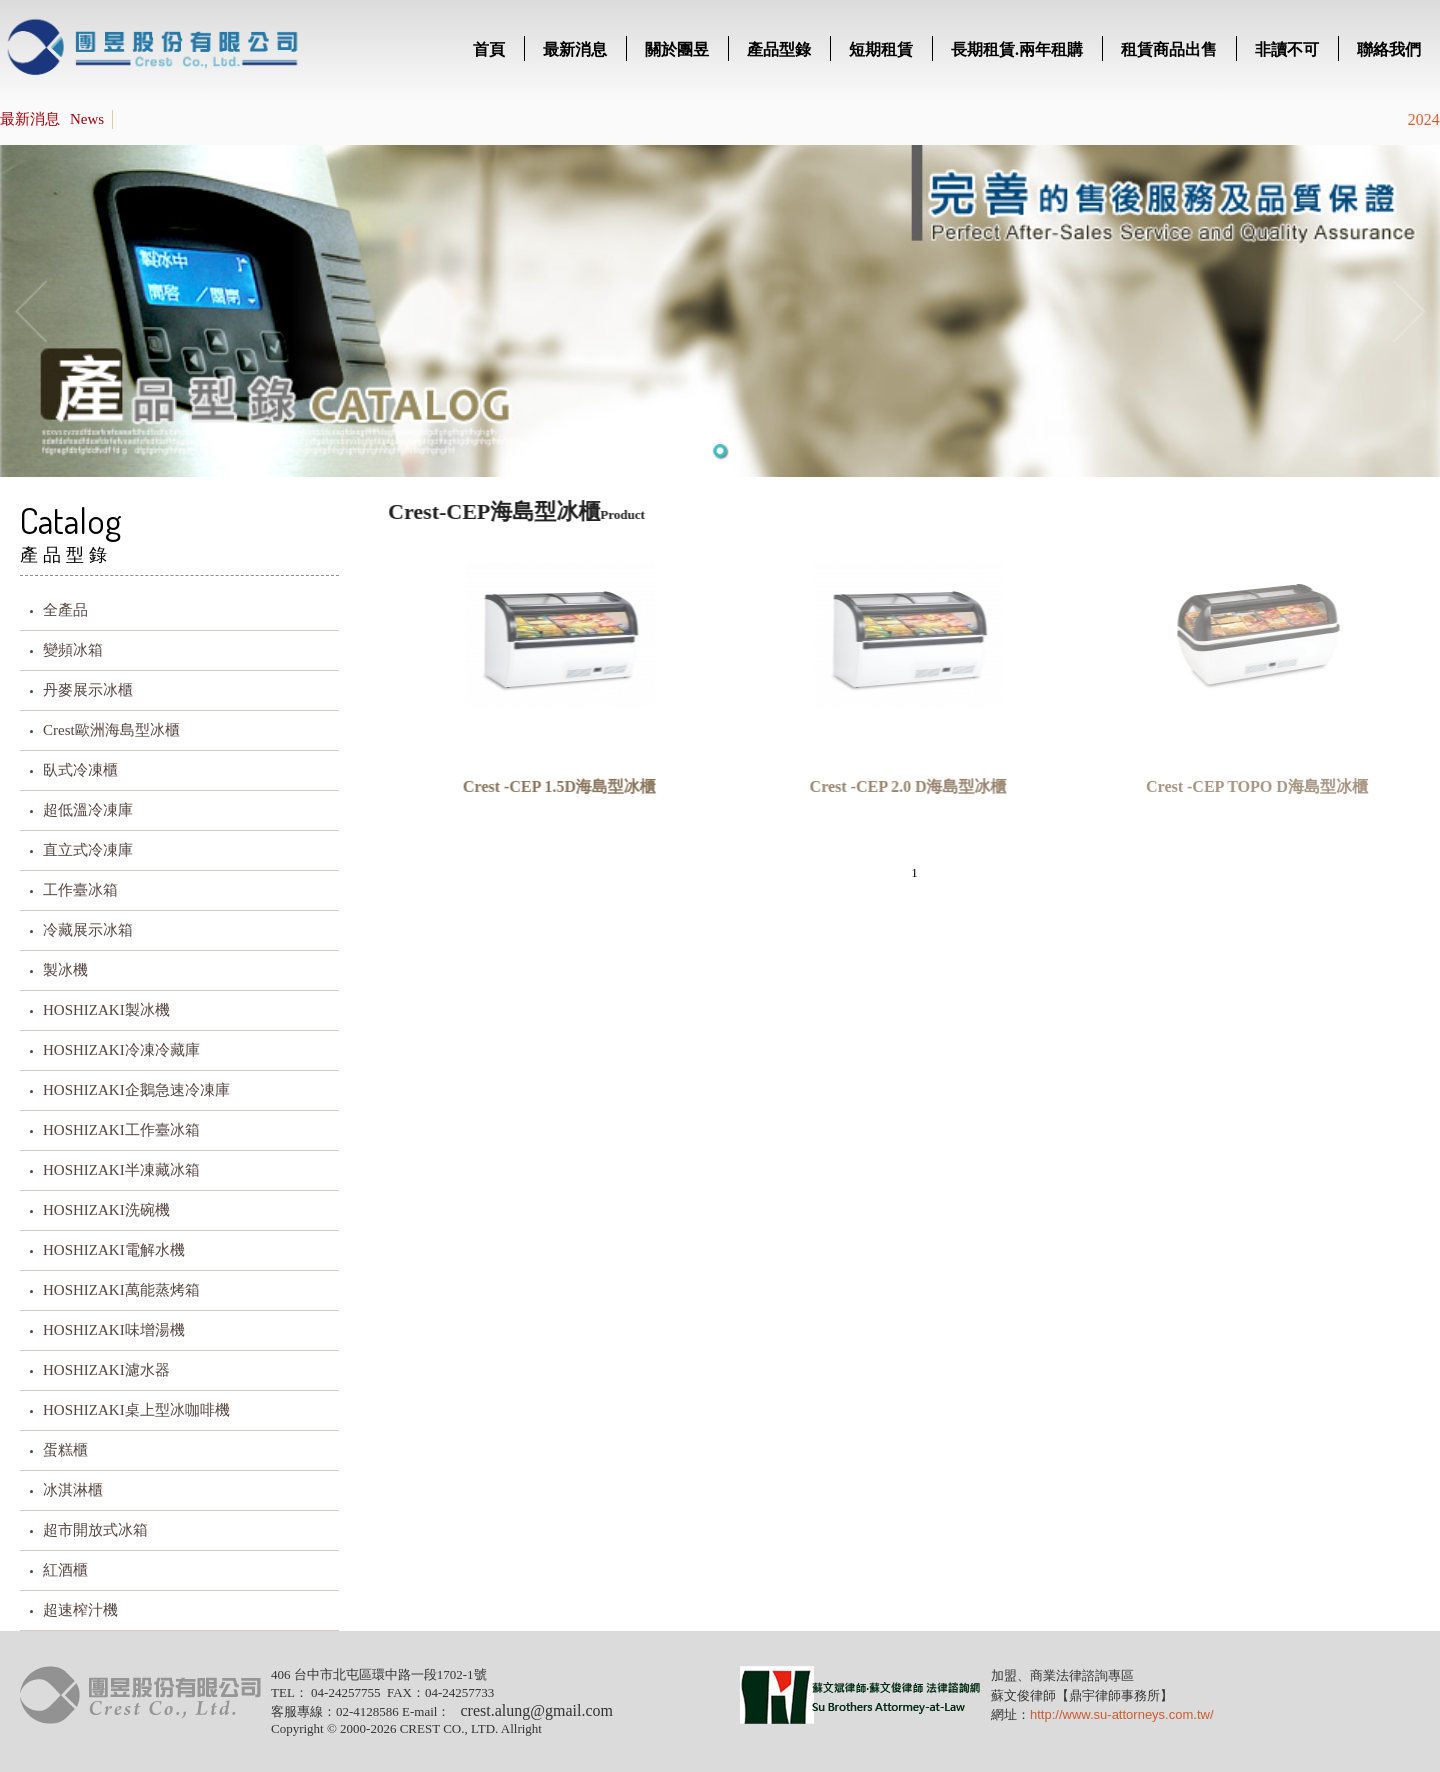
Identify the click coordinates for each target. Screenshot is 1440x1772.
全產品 (65, 610)
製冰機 (65, 970)
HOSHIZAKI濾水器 (106, 1370)
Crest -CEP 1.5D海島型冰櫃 (555, 786)
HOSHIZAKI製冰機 (106, 1010)
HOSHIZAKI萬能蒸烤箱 (121, 1290)
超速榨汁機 (80, 1610)
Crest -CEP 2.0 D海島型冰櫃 (903, 786)
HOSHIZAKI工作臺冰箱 (121, 1130)
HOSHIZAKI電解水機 (114, 1250)
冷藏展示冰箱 (88, 930)
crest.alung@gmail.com (536, 1710)
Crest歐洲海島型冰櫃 (111, 730)
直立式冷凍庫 (88, 850)
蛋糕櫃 (65, 1450)
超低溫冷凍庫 (88, 810)
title (154, 50)
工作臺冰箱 (80, 890)
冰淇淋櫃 (73, 1490)
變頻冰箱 (73, 650)
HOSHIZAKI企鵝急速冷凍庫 (136, 1090)
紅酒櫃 (65, 1570)
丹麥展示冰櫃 (88, 690)
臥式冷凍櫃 (80, 770)
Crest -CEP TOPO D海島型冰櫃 (1253, 786)
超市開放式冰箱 (95, 1530)
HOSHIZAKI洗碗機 (106, 1210)
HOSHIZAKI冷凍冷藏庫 (121, 1050)
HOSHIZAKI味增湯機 (114, 1330)
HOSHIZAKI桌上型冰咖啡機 (136, 1410)
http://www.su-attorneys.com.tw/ (1122, 1714)
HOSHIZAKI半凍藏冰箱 (121, 1170)
